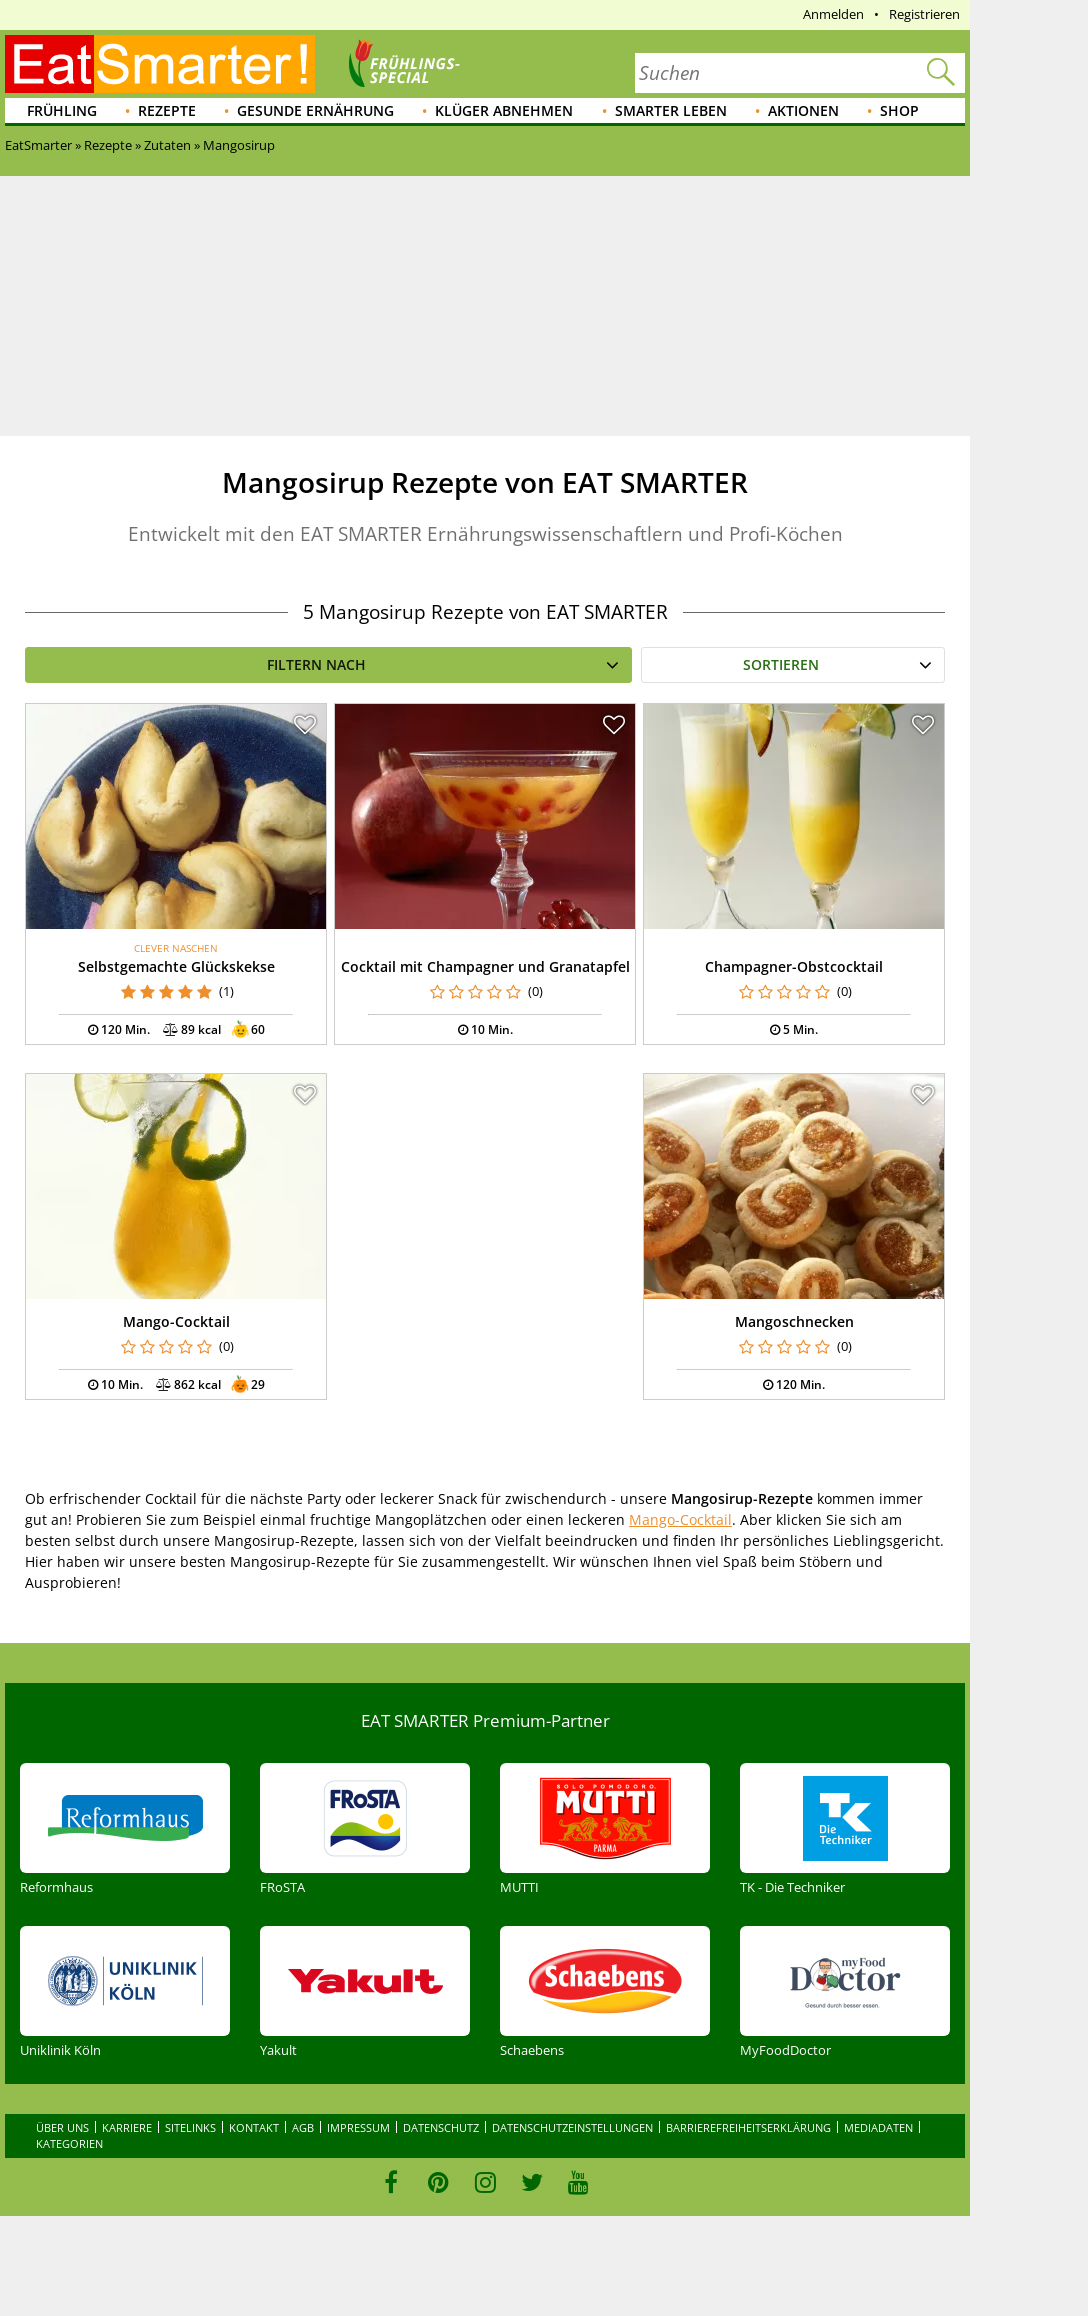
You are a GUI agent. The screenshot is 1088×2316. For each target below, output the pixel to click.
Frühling (62, 110)
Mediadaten (878, 2127)
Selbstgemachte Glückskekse (176, 966)
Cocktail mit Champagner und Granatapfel (485, 966)
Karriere (127, 2127)
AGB (303, 2127)
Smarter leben (671, 110)
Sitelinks (190, 2127)
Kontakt (254, 2127)
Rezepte (167, 110)
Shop (899, 110)
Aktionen (803, 110)
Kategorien (69, 2143)
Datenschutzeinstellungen (572, 2127)
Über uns (62, 2127)
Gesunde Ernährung (315, 110)
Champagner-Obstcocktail (794, 966)
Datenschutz (441, 2127)
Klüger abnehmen (504, 110)
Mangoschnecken (794, 1321)
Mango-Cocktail (176, 1321)
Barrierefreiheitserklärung (748, 2127)
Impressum (358, 2127)
